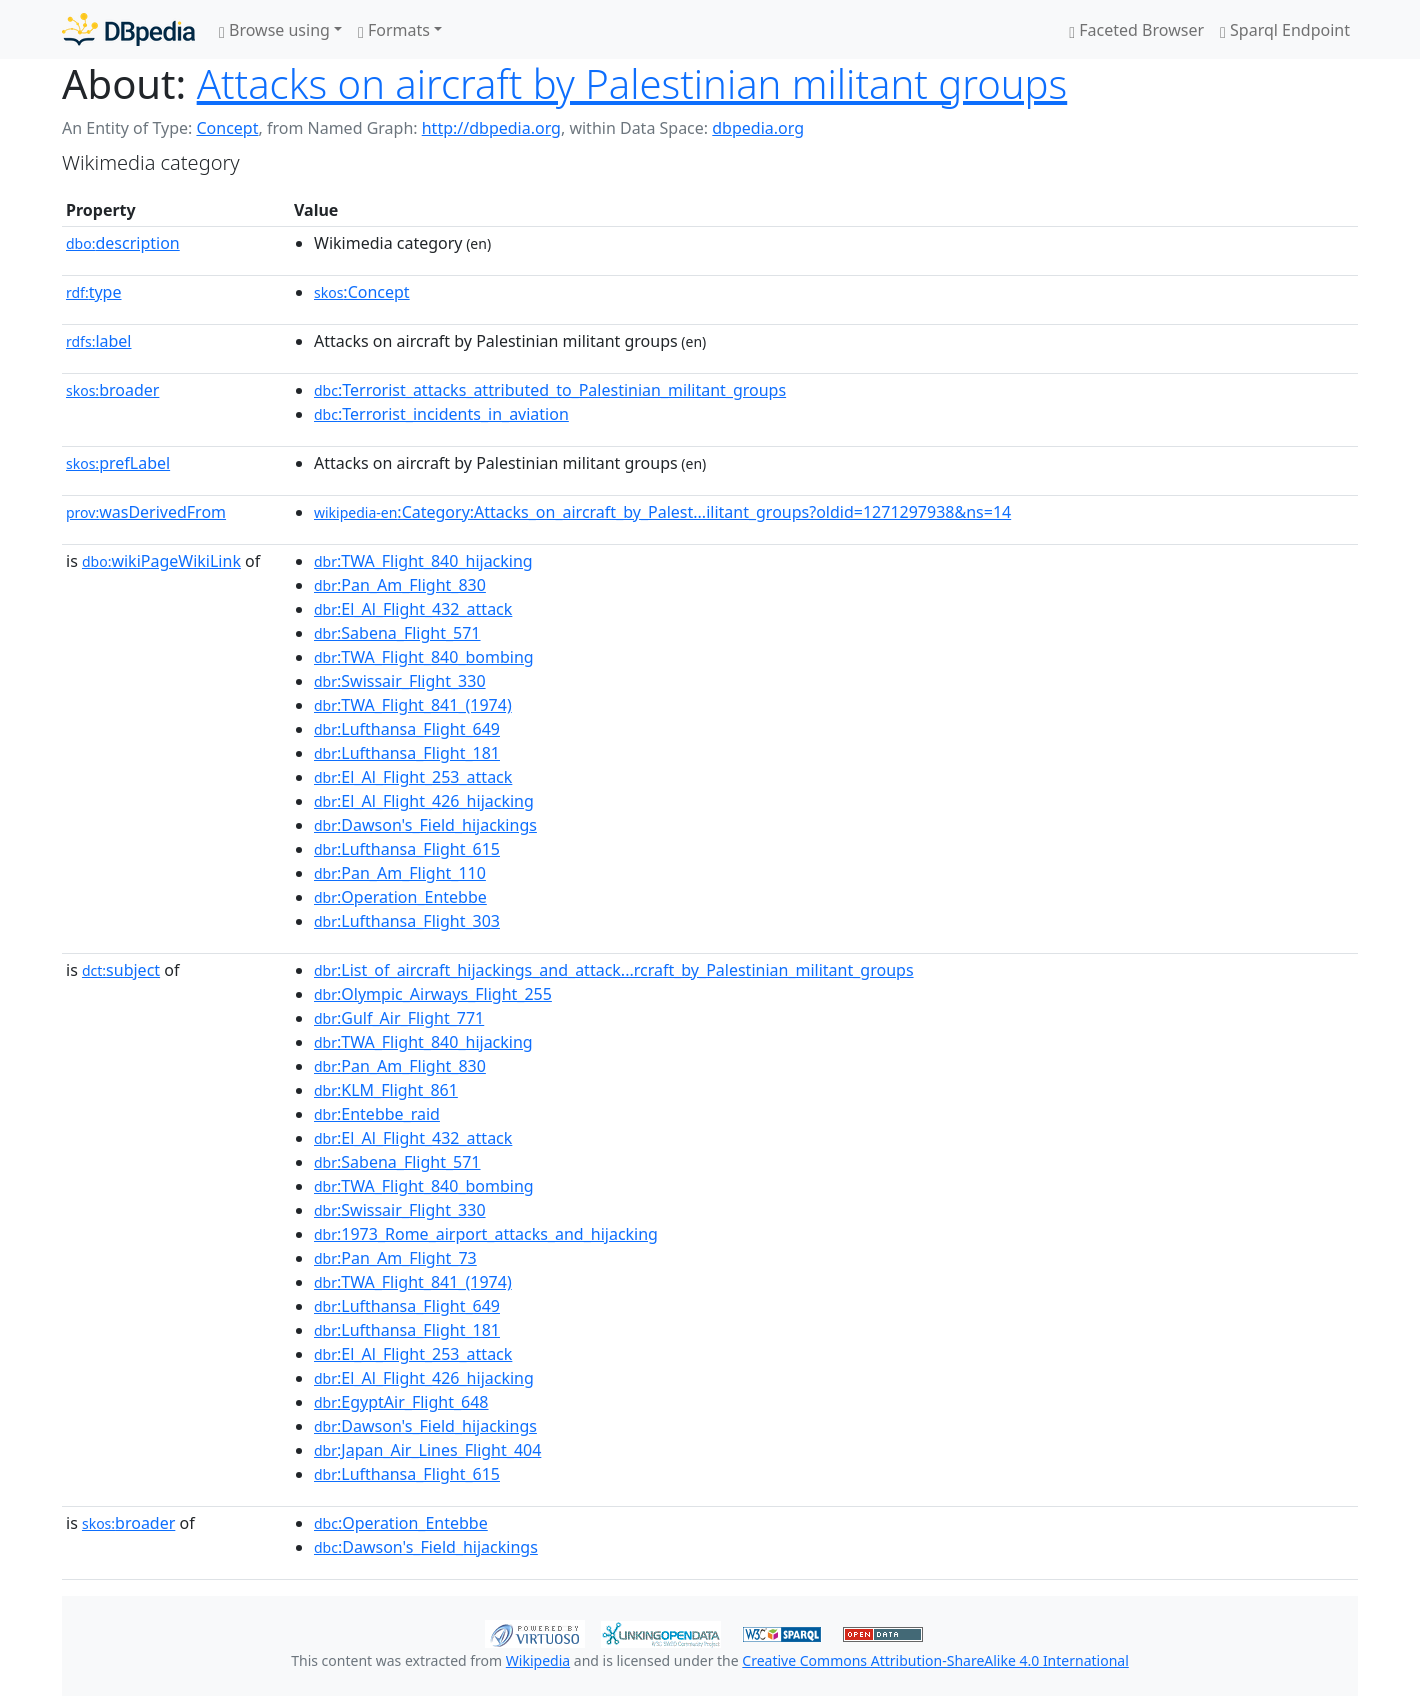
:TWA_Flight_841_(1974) (413, 705)
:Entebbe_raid (377, 1114)
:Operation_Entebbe (400, 897)
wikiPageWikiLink (161, 561)
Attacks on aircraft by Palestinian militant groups (632, 83)
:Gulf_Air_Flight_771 (399, 1018)
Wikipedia (538, 1660)
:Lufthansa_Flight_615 (407, 849)
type (94, 292)
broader (112, 390)
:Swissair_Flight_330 (400, 681)
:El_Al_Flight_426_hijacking (424, 801)
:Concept (362, 292)
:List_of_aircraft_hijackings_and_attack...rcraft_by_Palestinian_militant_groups (614, 970)
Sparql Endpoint (1285, 30)
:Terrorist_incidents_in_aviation (441, 414)
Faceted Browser (1136, 30)
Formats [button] (394, 30)
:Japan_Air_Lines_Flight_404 (427, 1450)
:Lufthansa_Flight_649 (407, 729)
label (99, 341)
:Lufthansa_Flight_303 (407, 921)
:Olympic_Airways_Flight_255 (433, 994)
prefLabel (118, 463)
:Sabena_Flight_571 (397, 633)
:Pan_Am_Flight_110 (400, 873)
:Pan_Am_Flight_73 (395, 1258)
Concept (227, 128)
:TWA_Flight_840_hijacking (423, 561)
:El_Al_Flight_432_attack (413, 609)
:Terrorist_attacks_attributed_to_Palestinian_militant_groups (550, 390)
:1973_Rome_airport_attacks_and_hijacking (486, 1234)
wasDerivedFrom (146, 512)
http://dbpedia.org (491, 128)
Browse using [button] (274, 30)
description (123, 243)
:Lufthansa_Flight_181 (407, 753)
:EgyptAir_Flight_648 (401, 1402)
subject (121, 970)
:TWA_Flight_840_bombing (424, 657)
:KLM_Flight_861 (386, 1090)
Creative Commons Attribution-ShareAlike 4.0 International (935, 1660)
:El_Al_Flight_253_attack (413, 777)
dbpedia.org (758, 128)
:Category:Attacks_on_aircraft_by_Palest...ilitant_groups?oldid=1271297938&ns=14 (662, 512)
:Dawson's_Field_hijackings (425, 825)
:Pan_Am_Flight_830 (400, 585)
